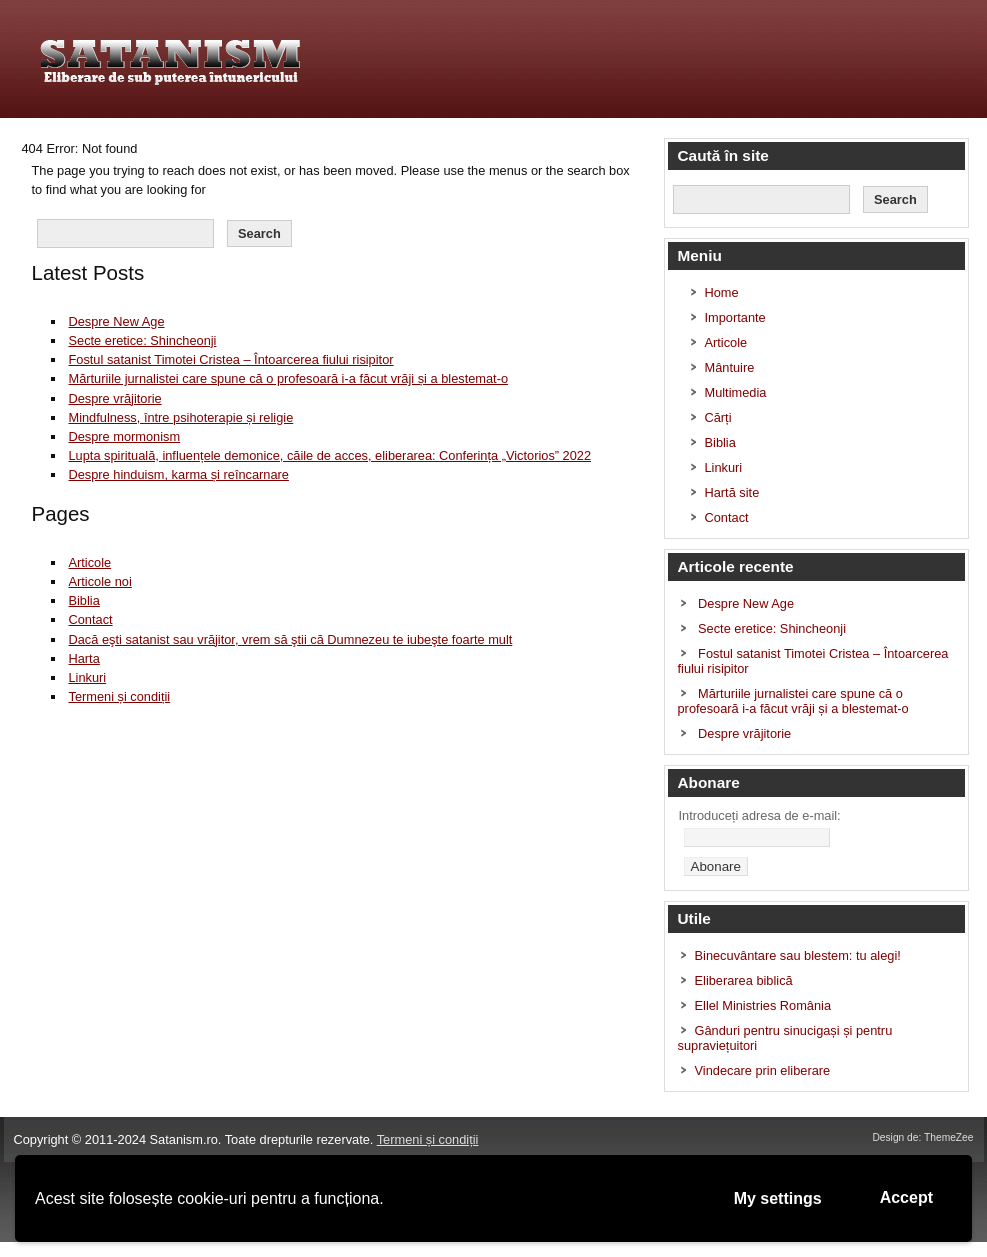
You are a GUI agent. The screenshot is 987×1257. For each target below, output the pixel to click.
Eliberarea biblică (744, 980)
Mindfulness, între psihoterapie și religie (180, 417)
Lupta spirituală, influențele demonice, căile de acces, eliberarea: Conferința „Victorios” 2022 (329, 455)
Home (722, 292)
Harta (83, 658)
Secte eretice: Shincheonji (142, 340)
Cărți (718, 417)
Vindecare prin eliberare (763, 1070)
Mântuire (730, 367)
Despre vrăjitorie (114, 398)
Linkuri (87, 677)
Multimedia (736, 392)
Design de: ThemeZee (922, 1137)
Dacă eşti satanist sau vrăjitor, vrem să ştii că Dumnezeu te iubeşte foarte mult (290, 639)
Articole (89, 562)
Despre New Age (116, 321)
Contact (90, 619)
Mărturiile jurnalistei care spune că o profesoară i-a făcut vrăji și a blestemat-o (288, 378)
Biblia (83, 600)
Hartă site (732, 492)
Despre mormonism (124, 436)
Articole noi (99, 581)
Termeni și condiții (119, 696)
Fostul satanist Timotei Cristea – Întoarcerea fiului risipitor (230, 359)
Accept (906, 1197)
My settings (778, 1198)
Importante (735, 317)
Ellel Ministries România (763, 1005)
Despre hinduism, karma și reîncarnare (178, 474)
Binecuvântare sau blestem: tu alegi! (798, 955)
